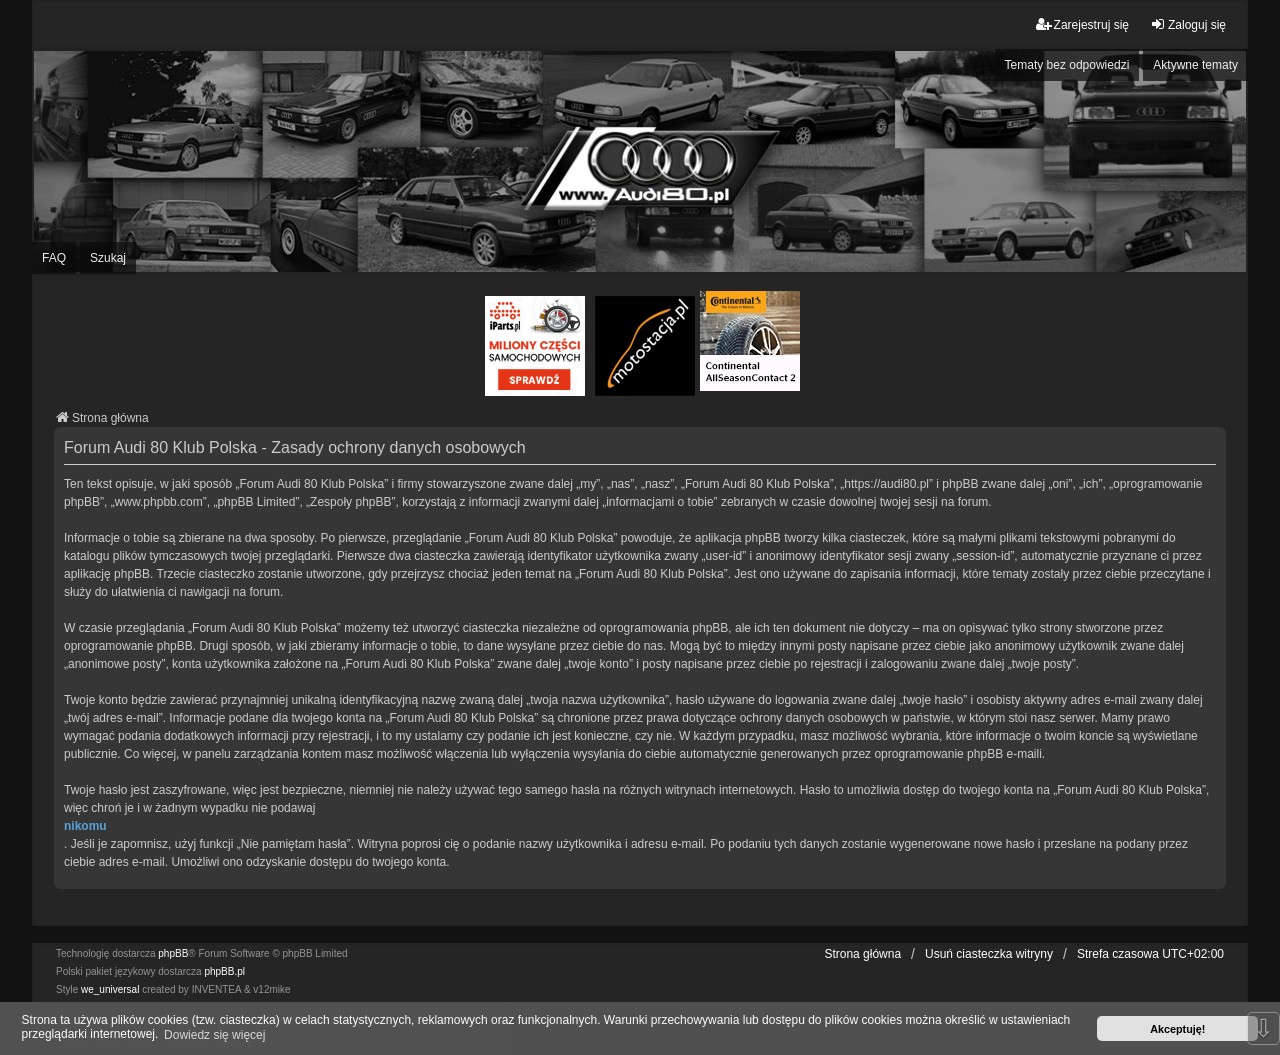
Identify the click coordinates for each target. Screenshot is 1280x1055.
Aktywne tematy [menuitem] (1195, 65)
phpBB (173, 953)
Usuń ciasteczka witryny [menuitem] (989, 954)
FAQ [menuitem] (54, 258)
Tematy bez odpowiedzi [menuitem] (1067, 65)
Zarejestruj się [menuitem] (1082, 24)
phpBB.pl (224, 971)
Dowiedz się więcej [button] (214, 1035)
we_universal (110, 989)
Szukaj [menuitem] (108, 258)
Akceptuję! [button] (1177, 1029)
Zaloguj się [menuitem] (1188, 24)
